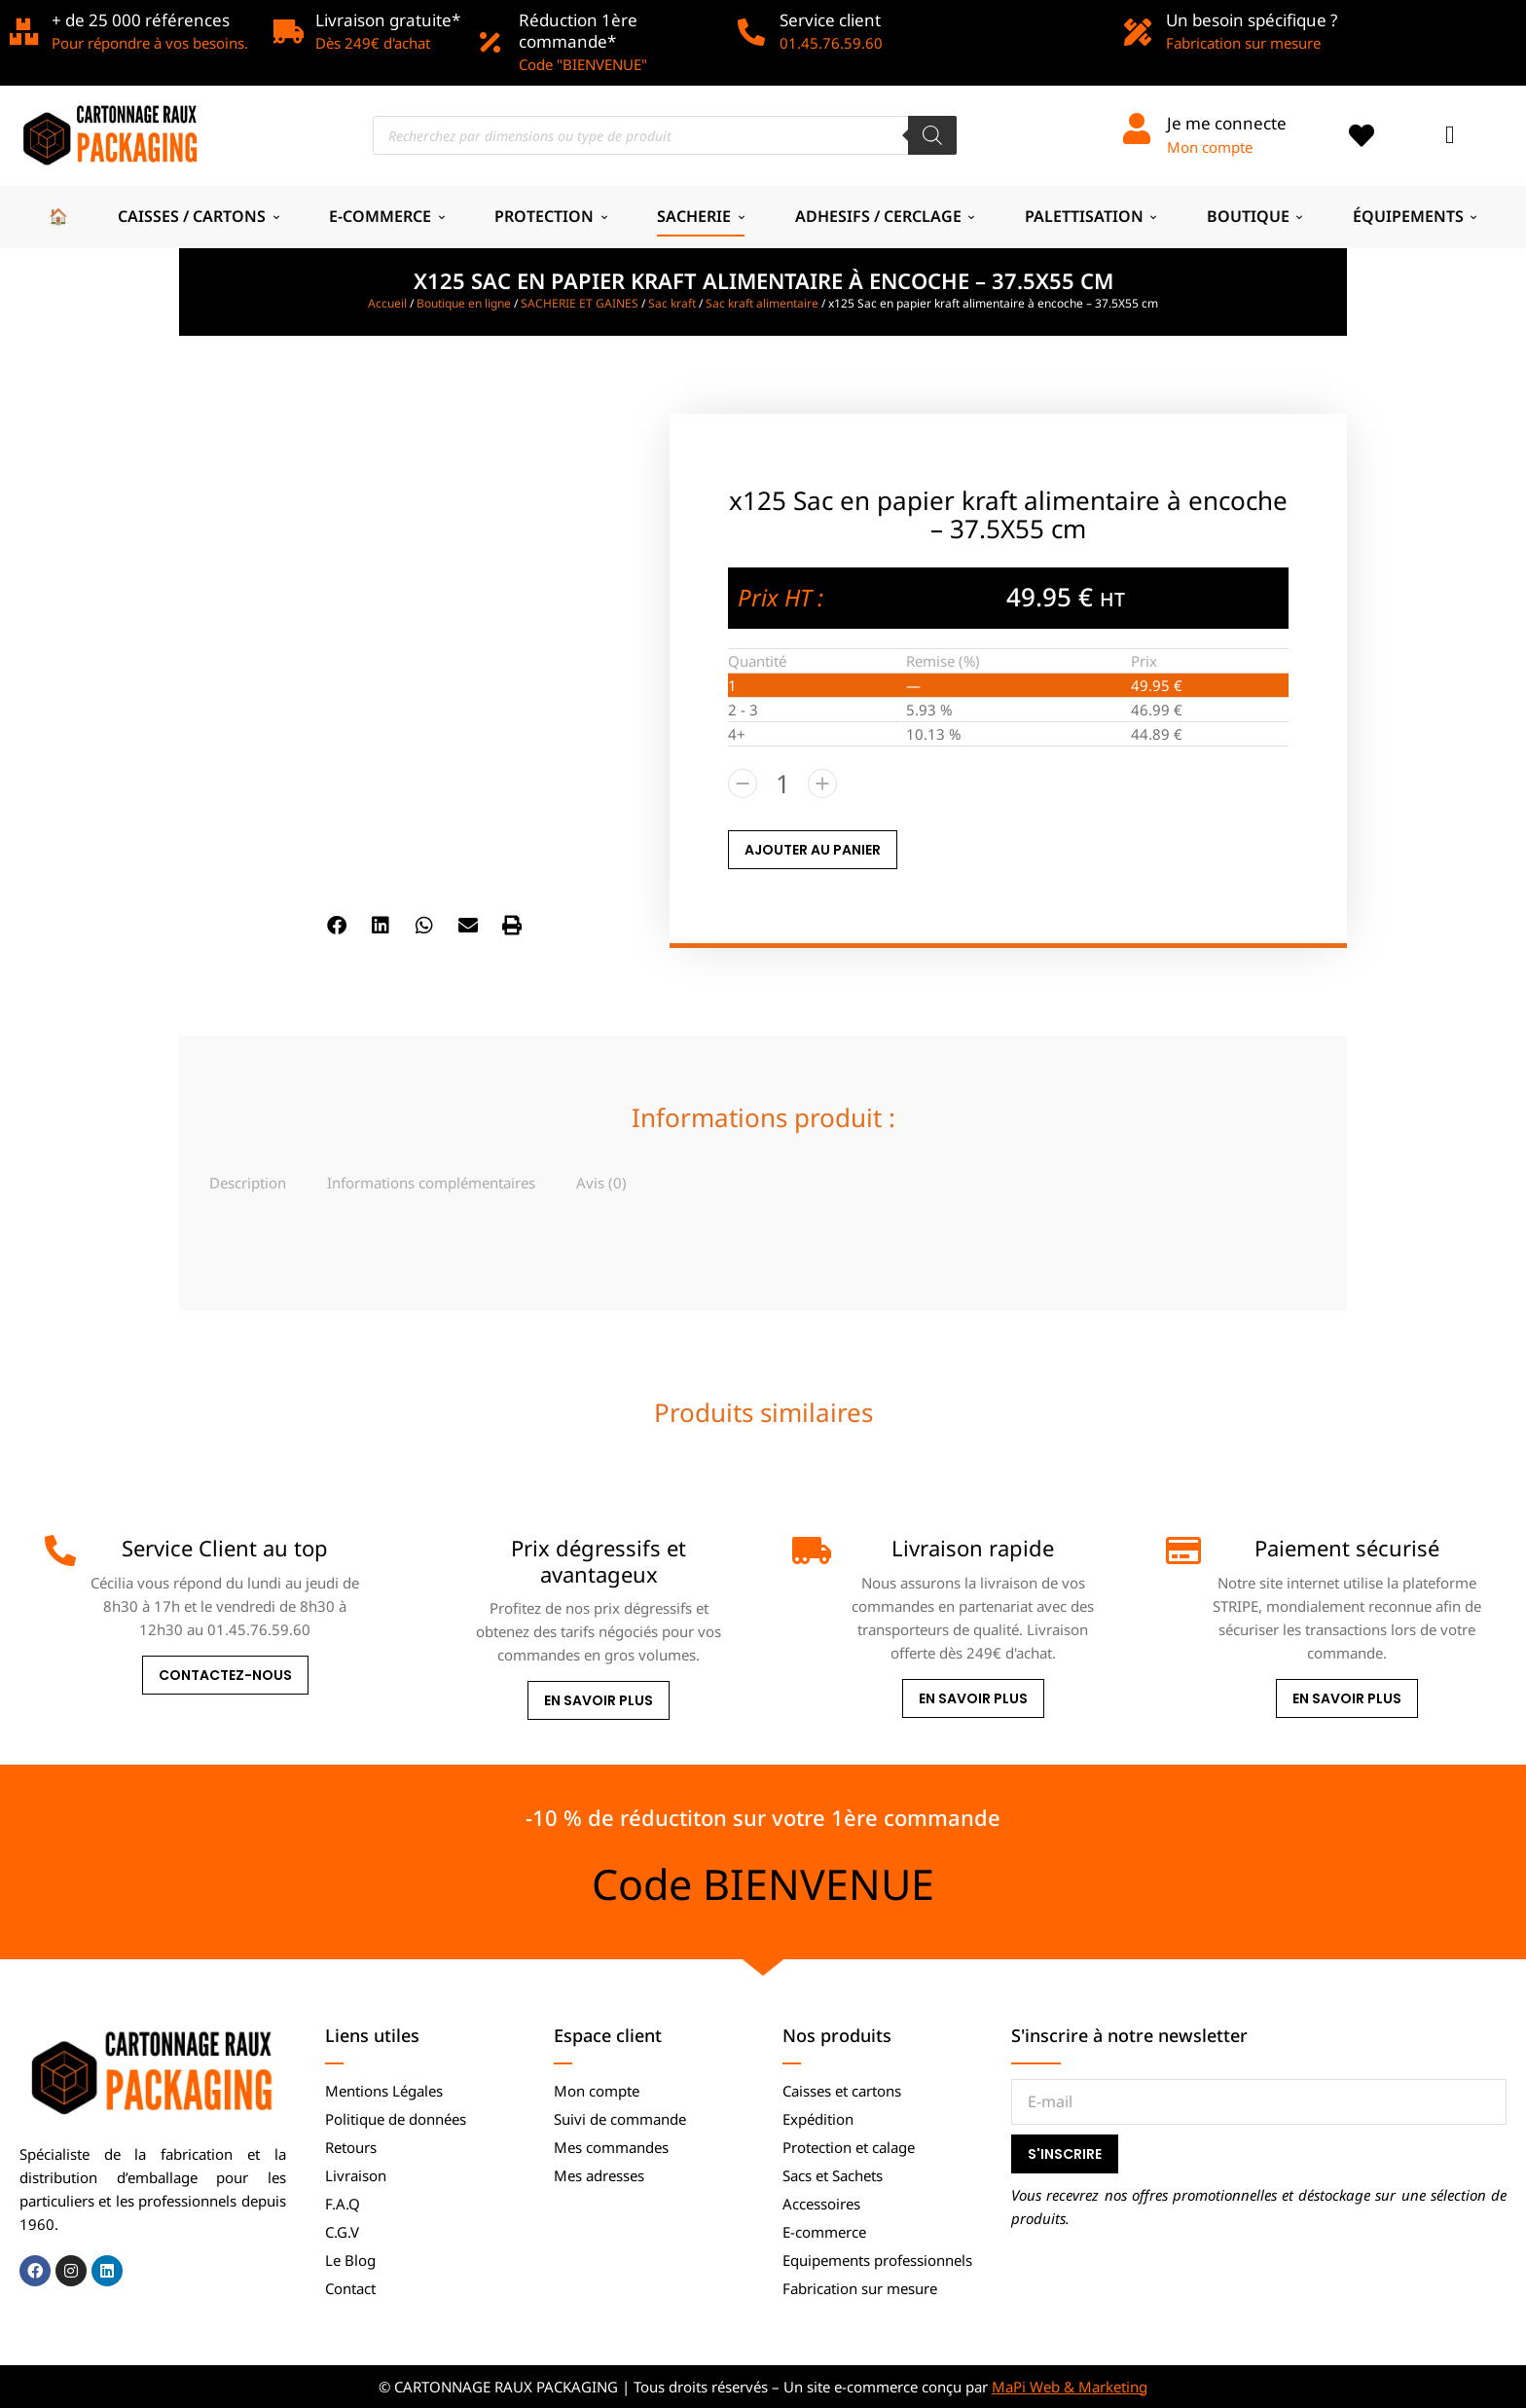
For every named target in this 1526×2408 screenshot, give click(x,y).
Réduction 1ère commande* (578, 31)
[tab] (248, 1182)
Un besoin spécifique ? (1251, 20)
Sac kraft (672, 303)
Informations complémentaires (431, 1182)
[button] (337, 926)
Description (247, 1182)
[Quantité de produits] (782, 783)
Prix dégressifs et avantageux (598, 1560)
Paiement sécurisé (1346, 1547)
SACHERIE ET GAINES (579, 303)
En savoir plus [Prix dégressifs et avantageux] (598, 1700)
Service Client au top (225, 1547)
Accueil (387, 303)
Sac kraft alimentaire (762, 303)
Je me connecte (1227, 123)
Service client (830, 20)
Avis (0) (601, 1182)
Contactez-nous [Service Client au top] (225, 1675)
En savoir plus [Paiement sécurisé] (1346, 1698)
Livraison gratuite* (387, 20)
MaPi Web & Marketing (1069, 2386)
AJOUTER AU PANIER (813, 849)
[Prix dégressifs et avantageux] (434, 1550)
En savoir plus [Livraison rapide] (973, 1698)
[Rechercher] (932, 135)
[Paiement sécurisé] (1181, 1550)
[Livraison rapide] (807, 1550)
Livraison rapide (972, 1547)
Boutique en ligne (464, 303)
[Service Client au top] (60, 1550)
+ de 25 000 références (141, 20)
